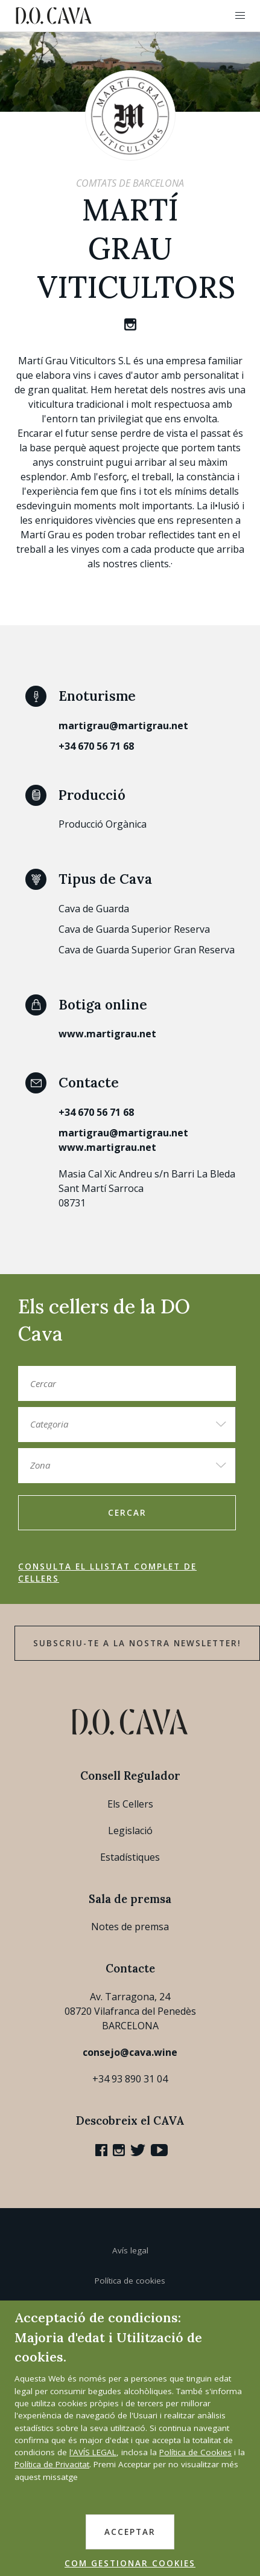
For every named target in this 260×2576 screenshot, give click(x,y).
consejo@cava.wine (130, 2052)
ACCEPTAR (130, 2531)
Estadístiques (130, 1857)
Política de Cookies (195, 2452)
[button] (240, 15)
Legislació (130, 1830)
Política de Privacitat (51, 2464)
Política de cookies (130, 2280)
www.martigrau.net (107, 1033)
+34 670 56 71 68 (96, 746)
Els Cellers (130, 1804)
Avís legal (130, 2250)
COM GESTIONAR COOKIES (130, 2563)
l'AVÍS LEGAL (92, 2452)
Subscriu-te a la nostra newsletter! (137, 1643)
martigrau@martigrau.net (123, 725)
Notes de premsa (130, 1926)
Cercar (127, 1512)
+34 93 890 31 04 (130, 2078)
